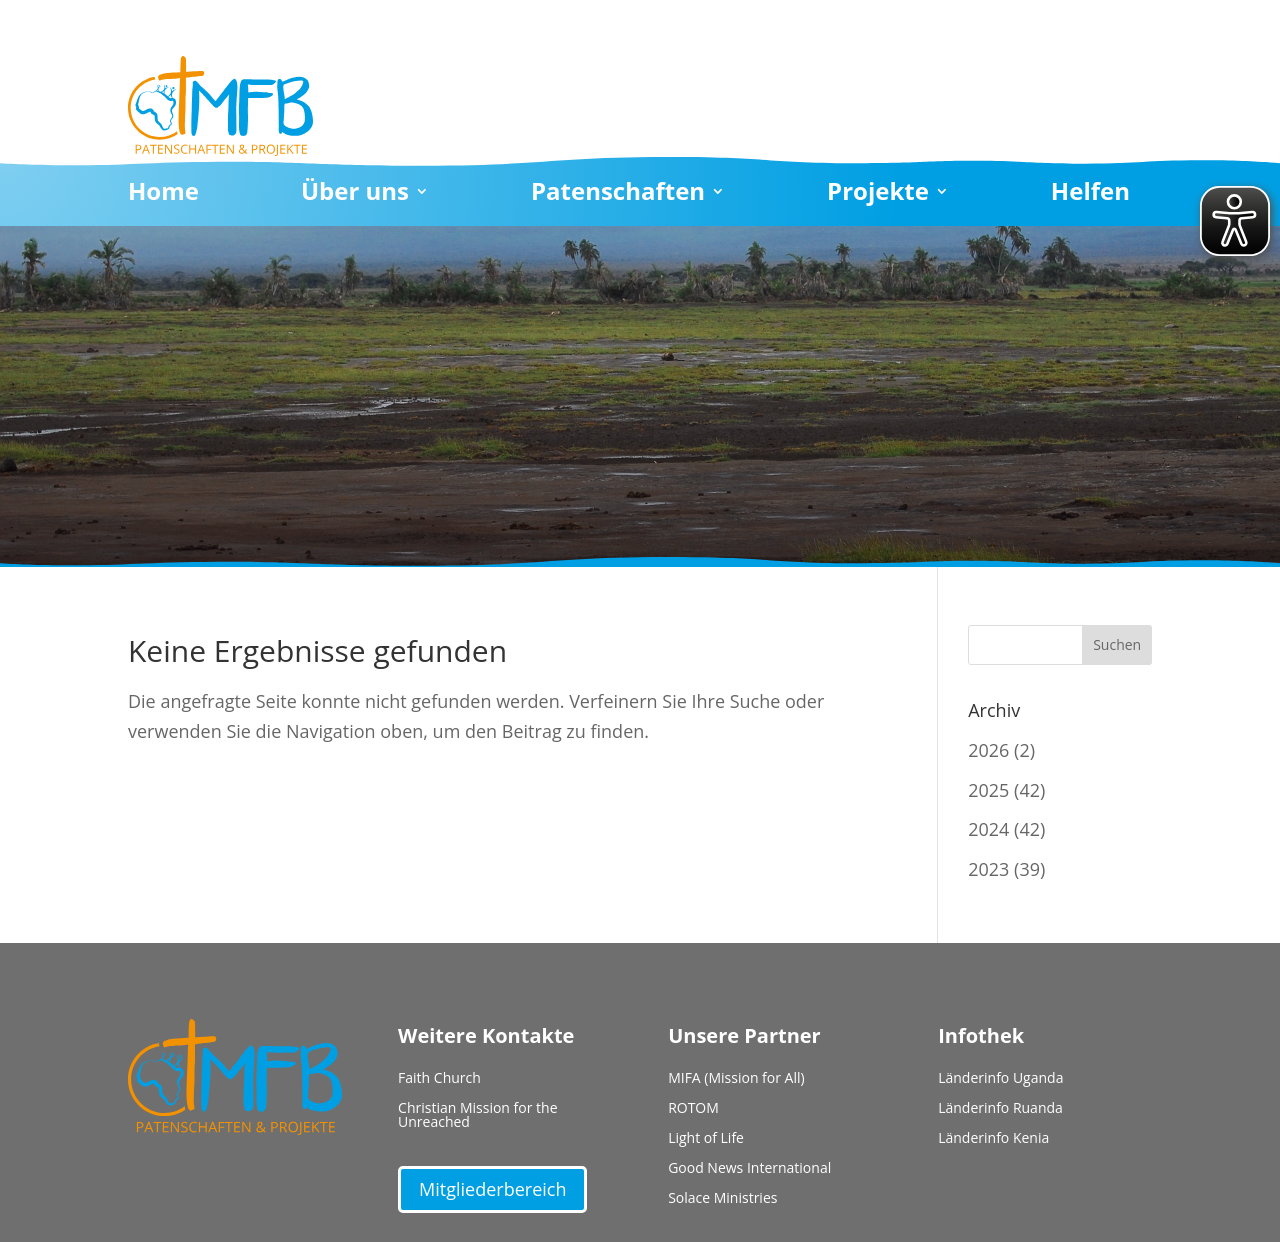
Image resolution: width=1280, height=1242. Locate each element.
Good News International (749, 1169)
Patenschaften (618, 195)
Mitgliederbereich (492, 1189)
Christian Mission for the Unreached (477, 1116)
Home (163, 195)
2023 (988, 869)
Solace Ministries (722, 1199)
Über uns (355, 195)
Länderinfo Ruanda (1000, 1109)
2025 (988, 790)
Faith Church (439, 1079)
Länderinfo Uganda (1000, 1079)
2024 (988, 829)
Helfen (1090, 195)
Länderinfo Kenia (993, 1139)
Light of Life (706, 1139)
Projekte (878, 195)
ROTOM (693, 1109)
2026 (988, 750)
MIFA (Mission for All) (736, 1079)
